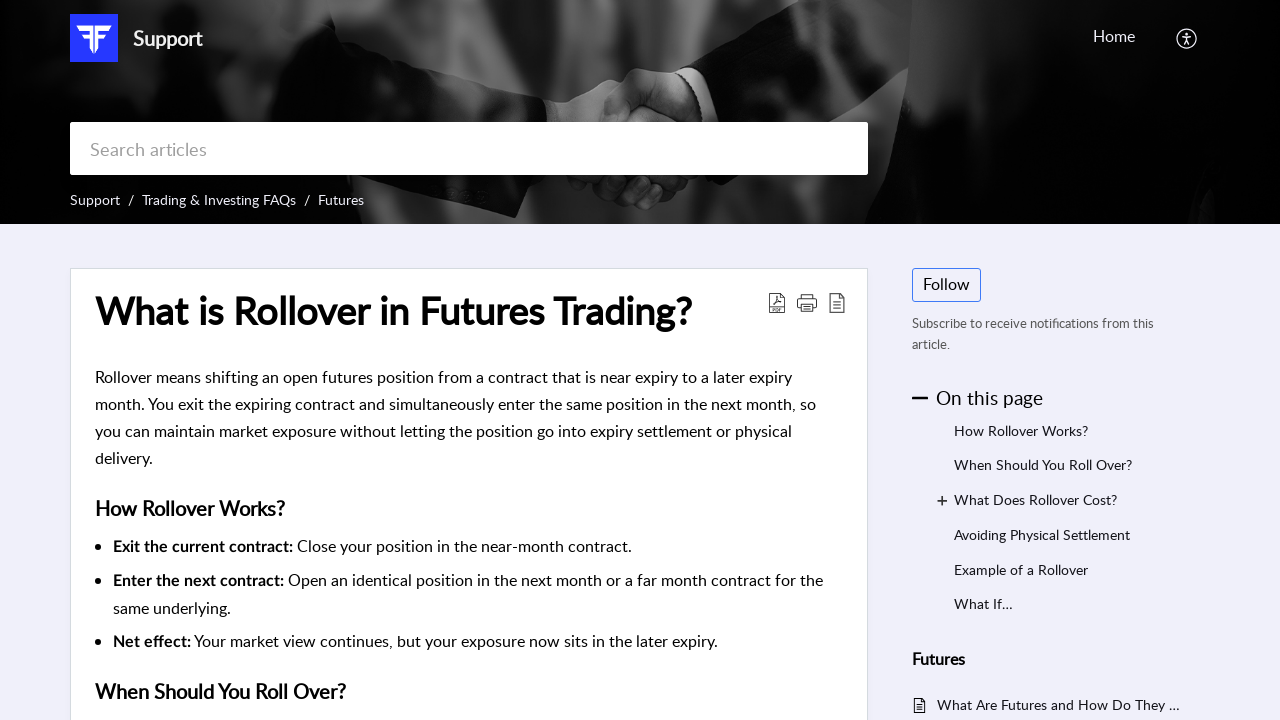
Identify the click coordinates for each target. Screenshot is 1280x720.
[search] (469, 148)
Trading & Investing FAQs (219, 199)
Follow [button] (946, 284)
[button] (1187, 38)
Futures (341, 199)
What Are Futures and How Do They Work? (1063, 704)
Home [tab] (1114, 36)
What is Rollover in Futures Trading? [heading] (393, 311)
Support (95, 199)
